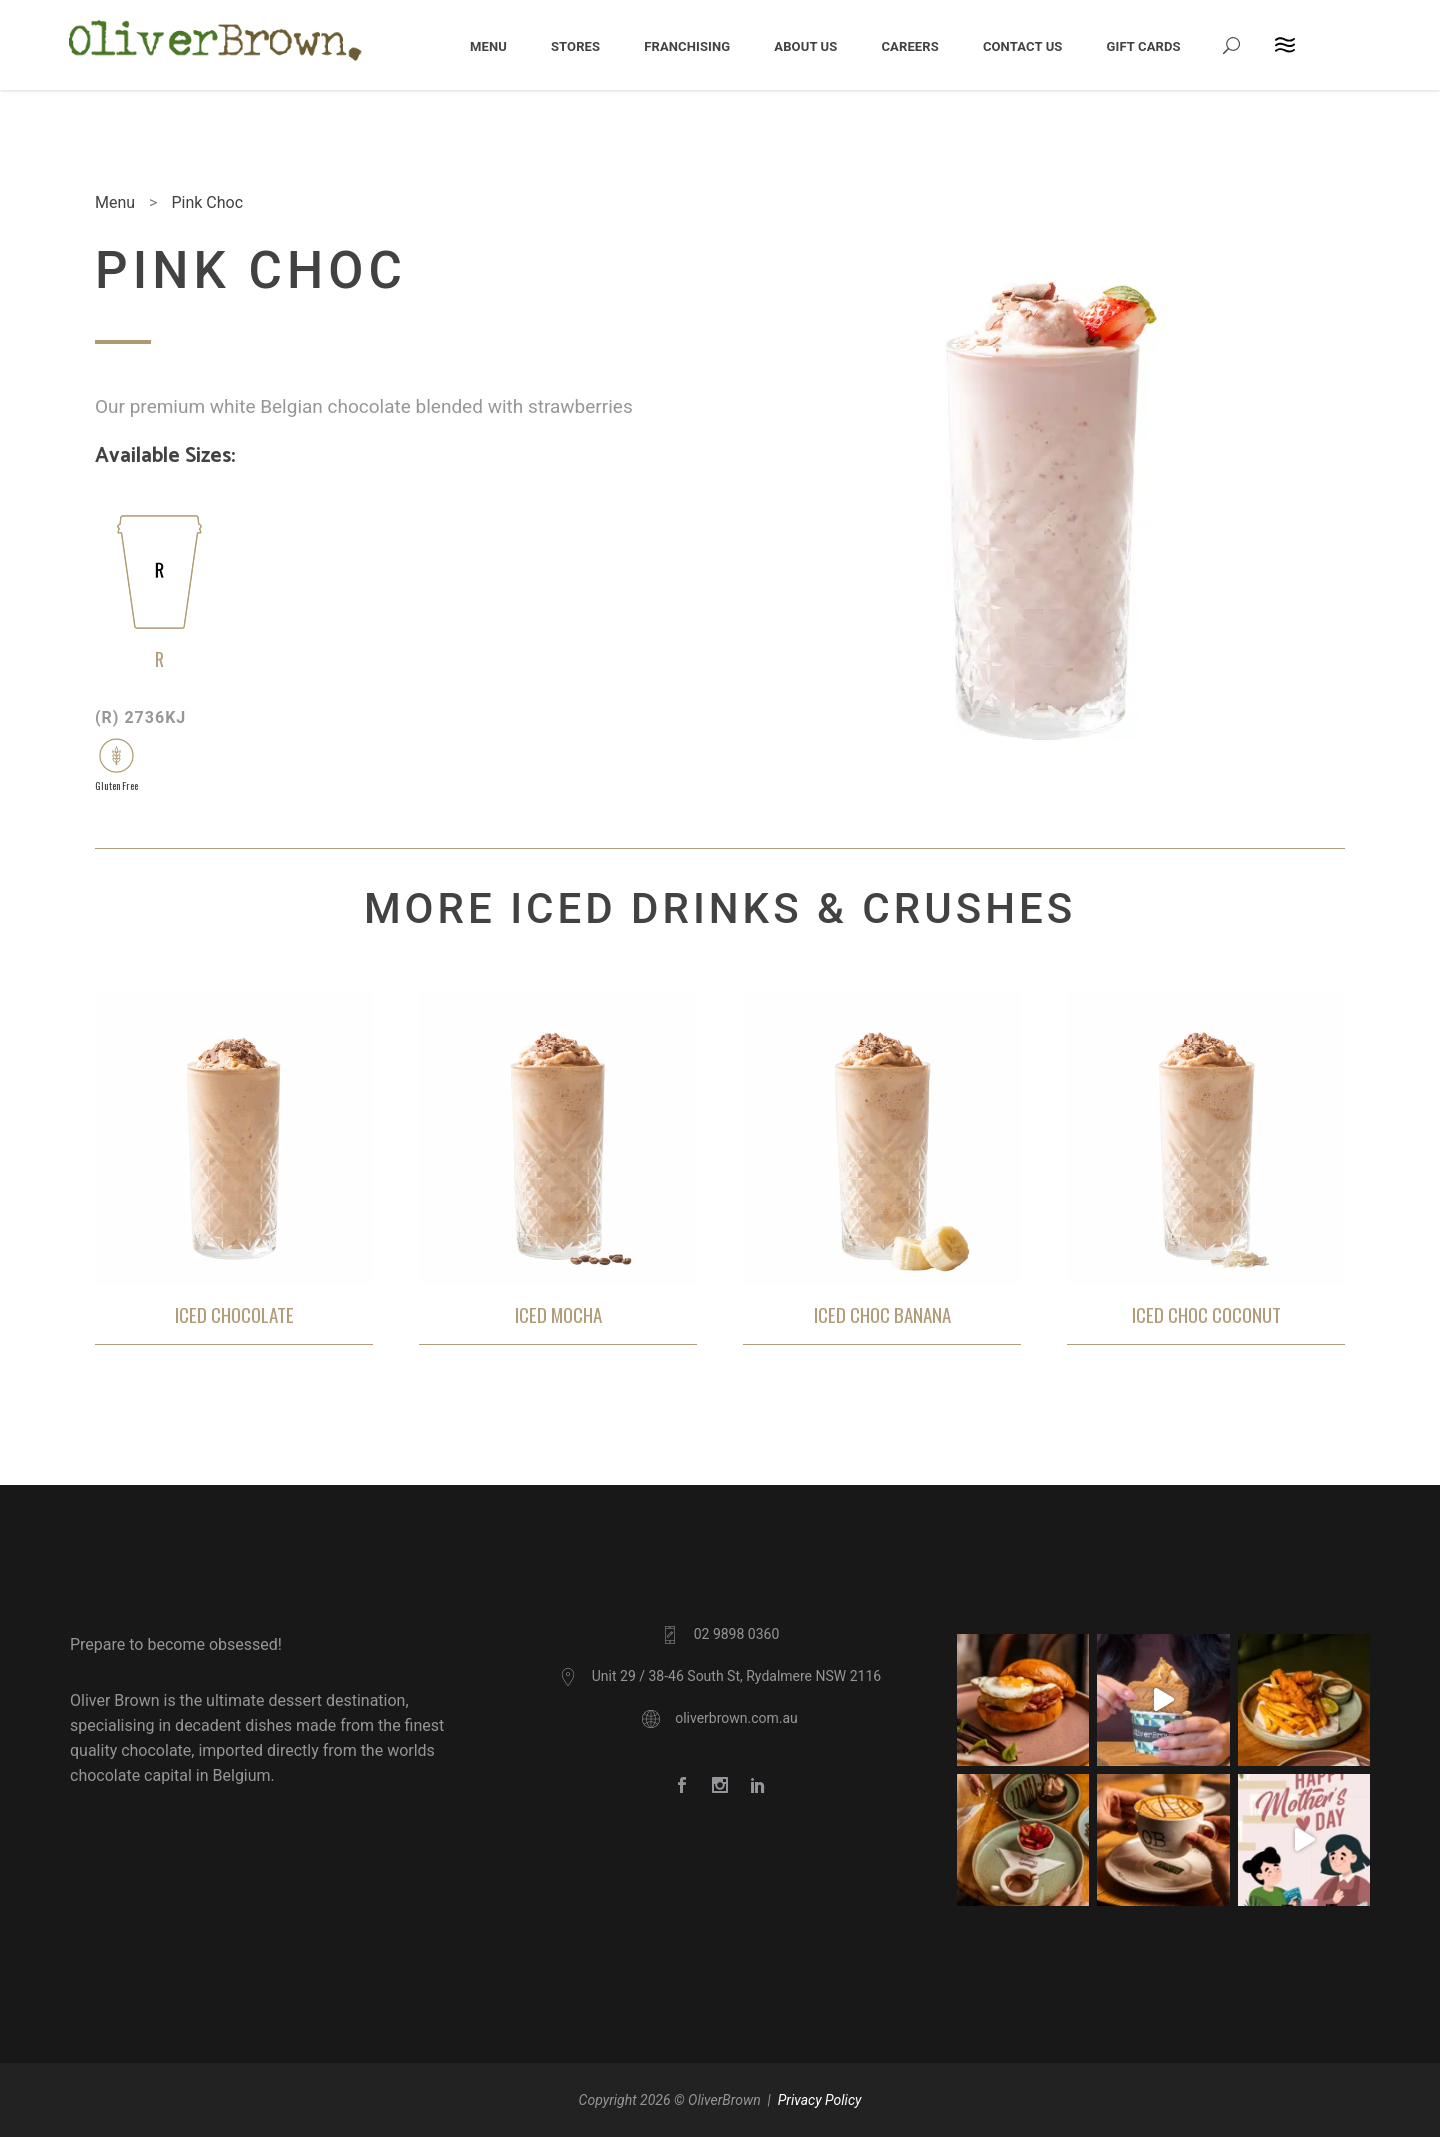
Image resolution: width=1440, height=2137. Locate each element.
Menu (115, 202)
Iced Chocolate (234, 1314)
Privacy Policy (820, 2100)
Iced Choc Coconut (1206, 1314)
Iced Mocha (558, 1314)
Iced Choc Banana (882, 1314)
